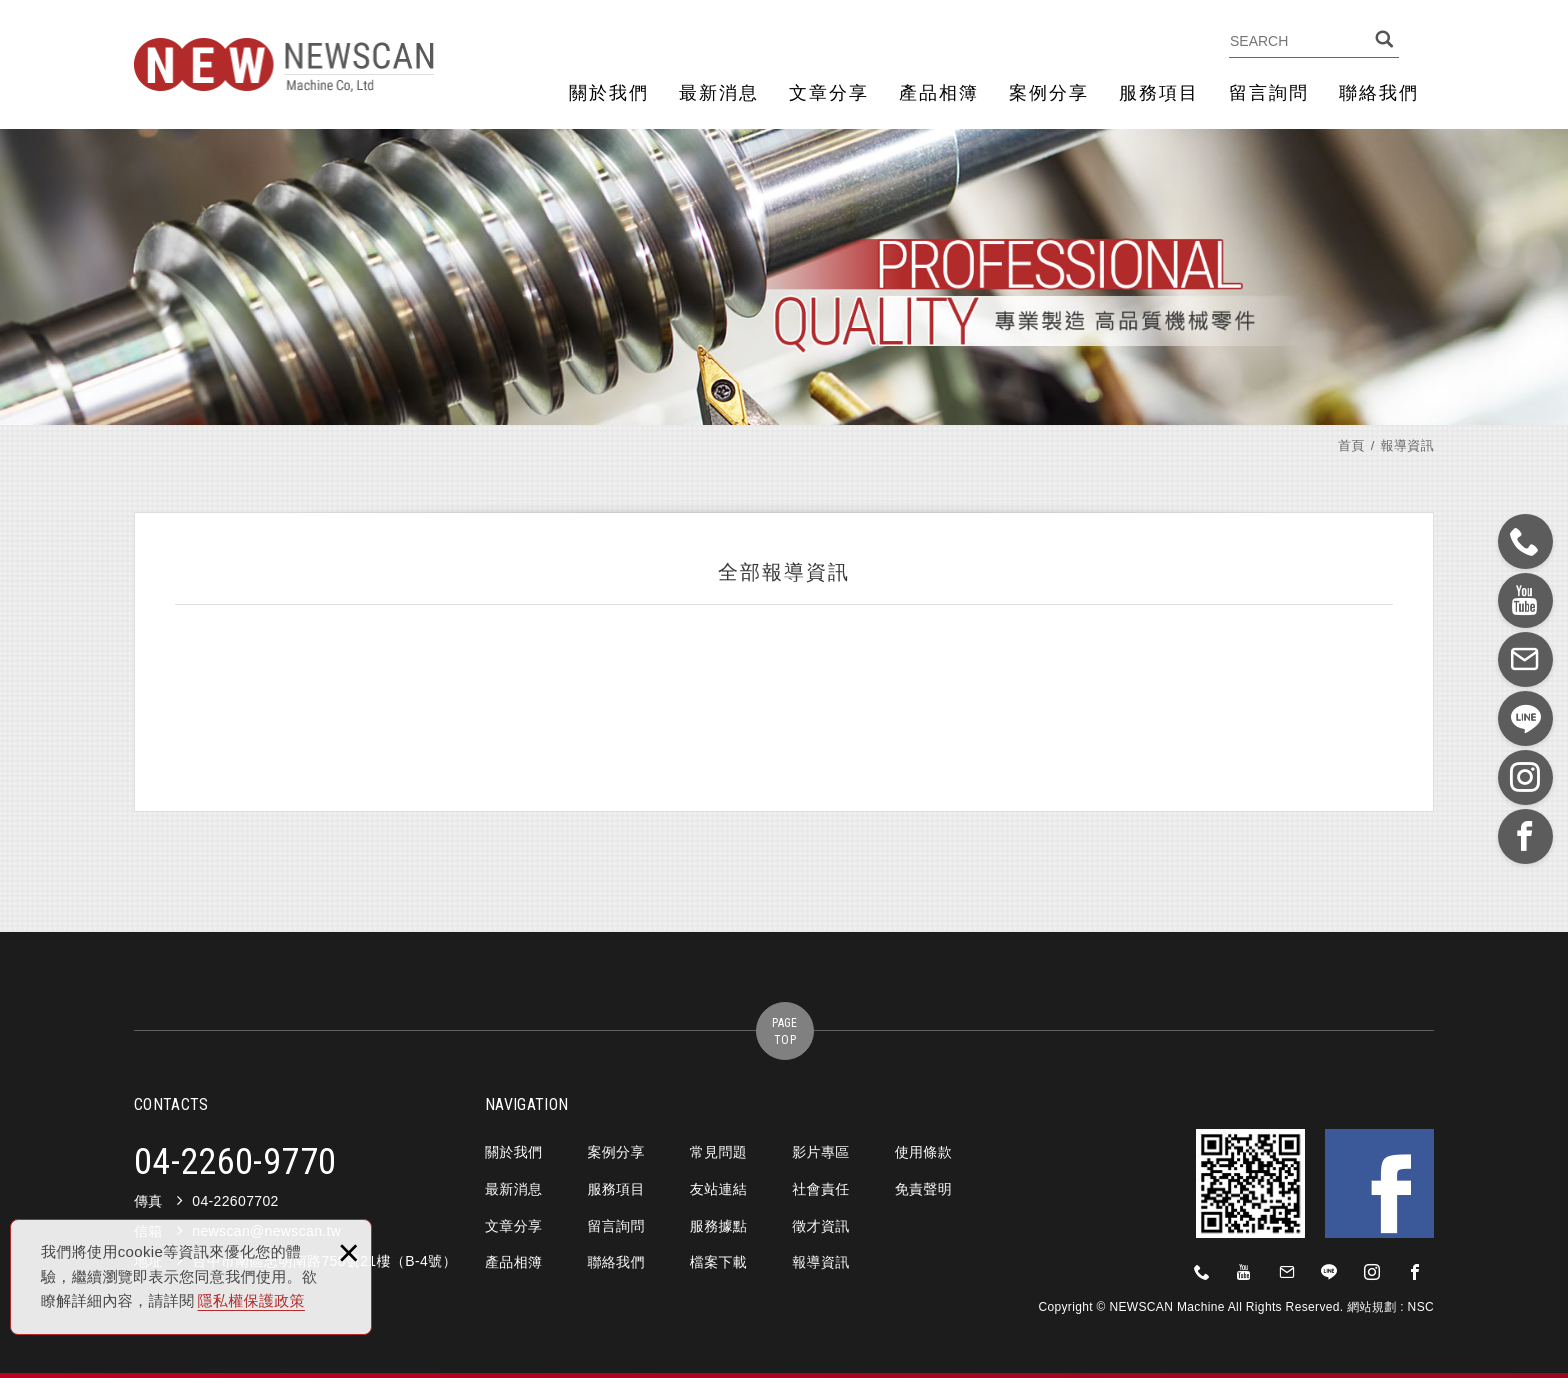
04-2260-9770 (235, 1162)
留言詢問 (1269, 93)
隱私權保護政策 (251, 1300)
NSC (1421, 1307)
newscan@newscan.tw (1287, 1272)
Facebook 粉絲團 (1379, 1183)
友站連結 (718, 1189)
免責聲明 (923, 1189)
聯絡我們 (1379, 93)
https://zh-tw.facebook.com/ (1415, 1272)
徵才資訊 (820, 1226)
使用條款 (923, 1152)
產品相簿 (939, 93)
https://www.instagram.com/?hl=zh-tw (1372, 1272)
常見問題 (718, 1152)
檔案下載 (718, 1262)
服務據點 (718, 1226)
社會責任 (820, 1189)
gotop (784, 1031)
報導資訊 (820, 1262)
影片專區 (820, 1152)
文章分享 (829, 93)
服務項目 (1159, 93)
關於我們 (609, 93)
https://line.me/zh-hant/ (1330, 1272)
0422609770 (1202, 1272)
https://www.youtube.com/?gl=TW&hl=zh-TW (1245, 1272)
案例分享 (1049, 93)
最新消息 (719, 93)
